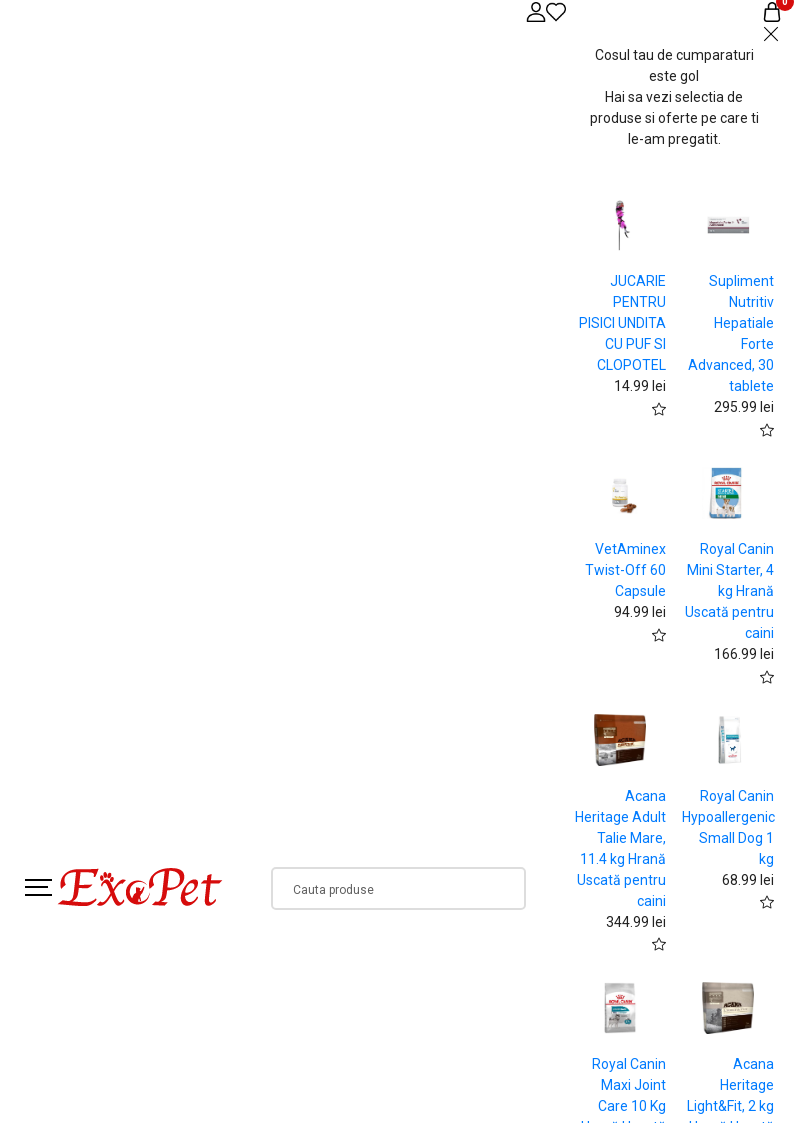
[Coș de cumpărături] (772, 11)
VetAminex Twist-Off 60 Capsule (625, 570)
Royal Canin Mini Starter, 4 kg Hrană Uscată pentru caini (729, 591)
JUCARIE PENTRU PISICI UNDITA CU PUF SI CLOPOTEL (622, 323)
